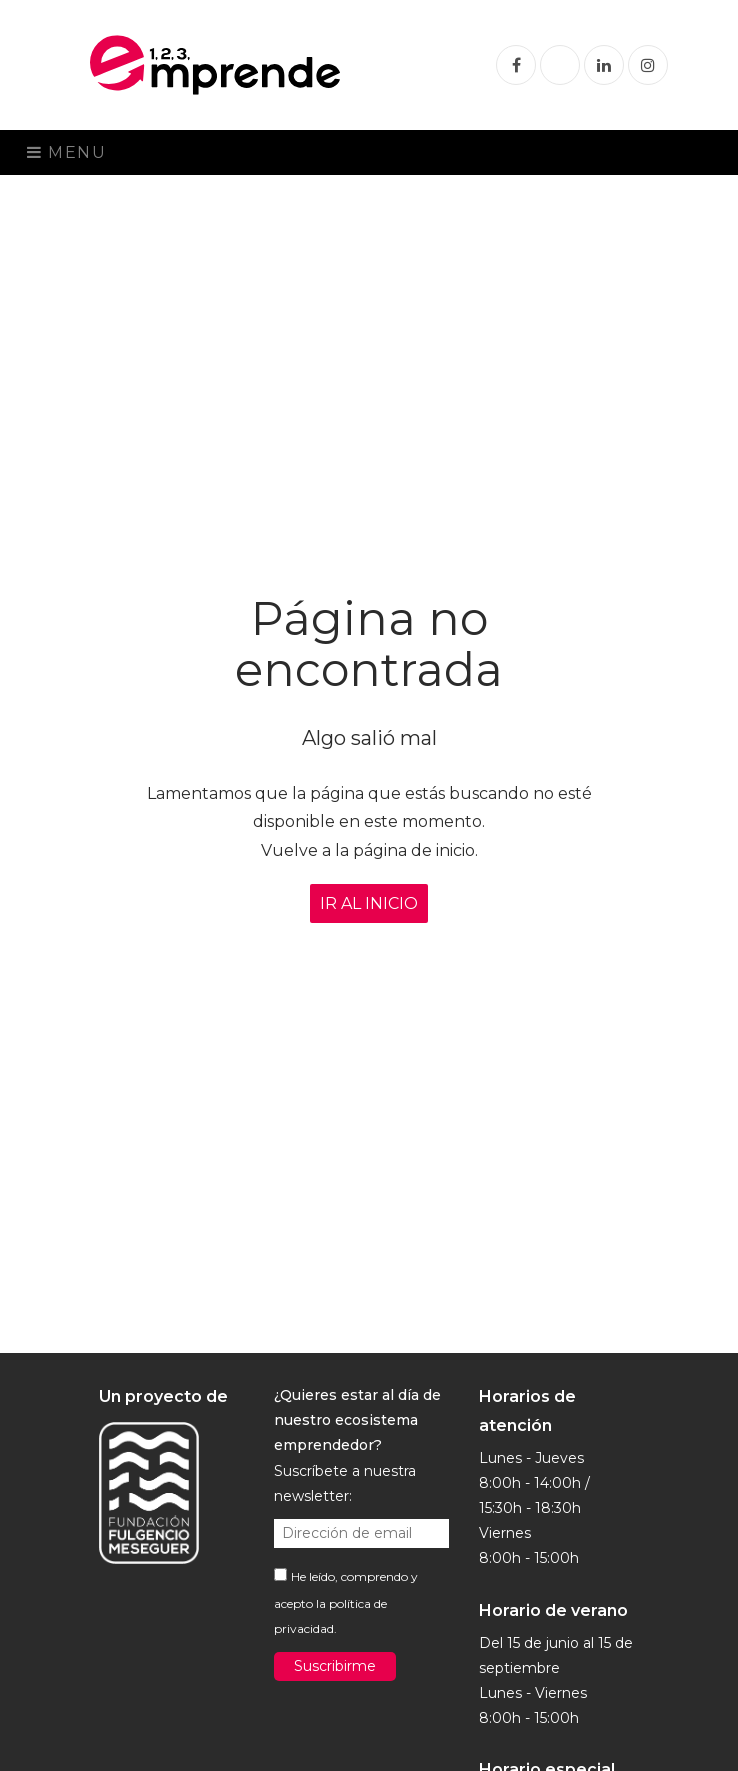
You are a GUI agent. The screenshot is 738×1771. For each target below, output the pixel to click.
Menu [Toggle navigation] (67, 152)
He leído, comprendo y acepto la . (346, 1602)
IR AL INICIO (369, 903)
